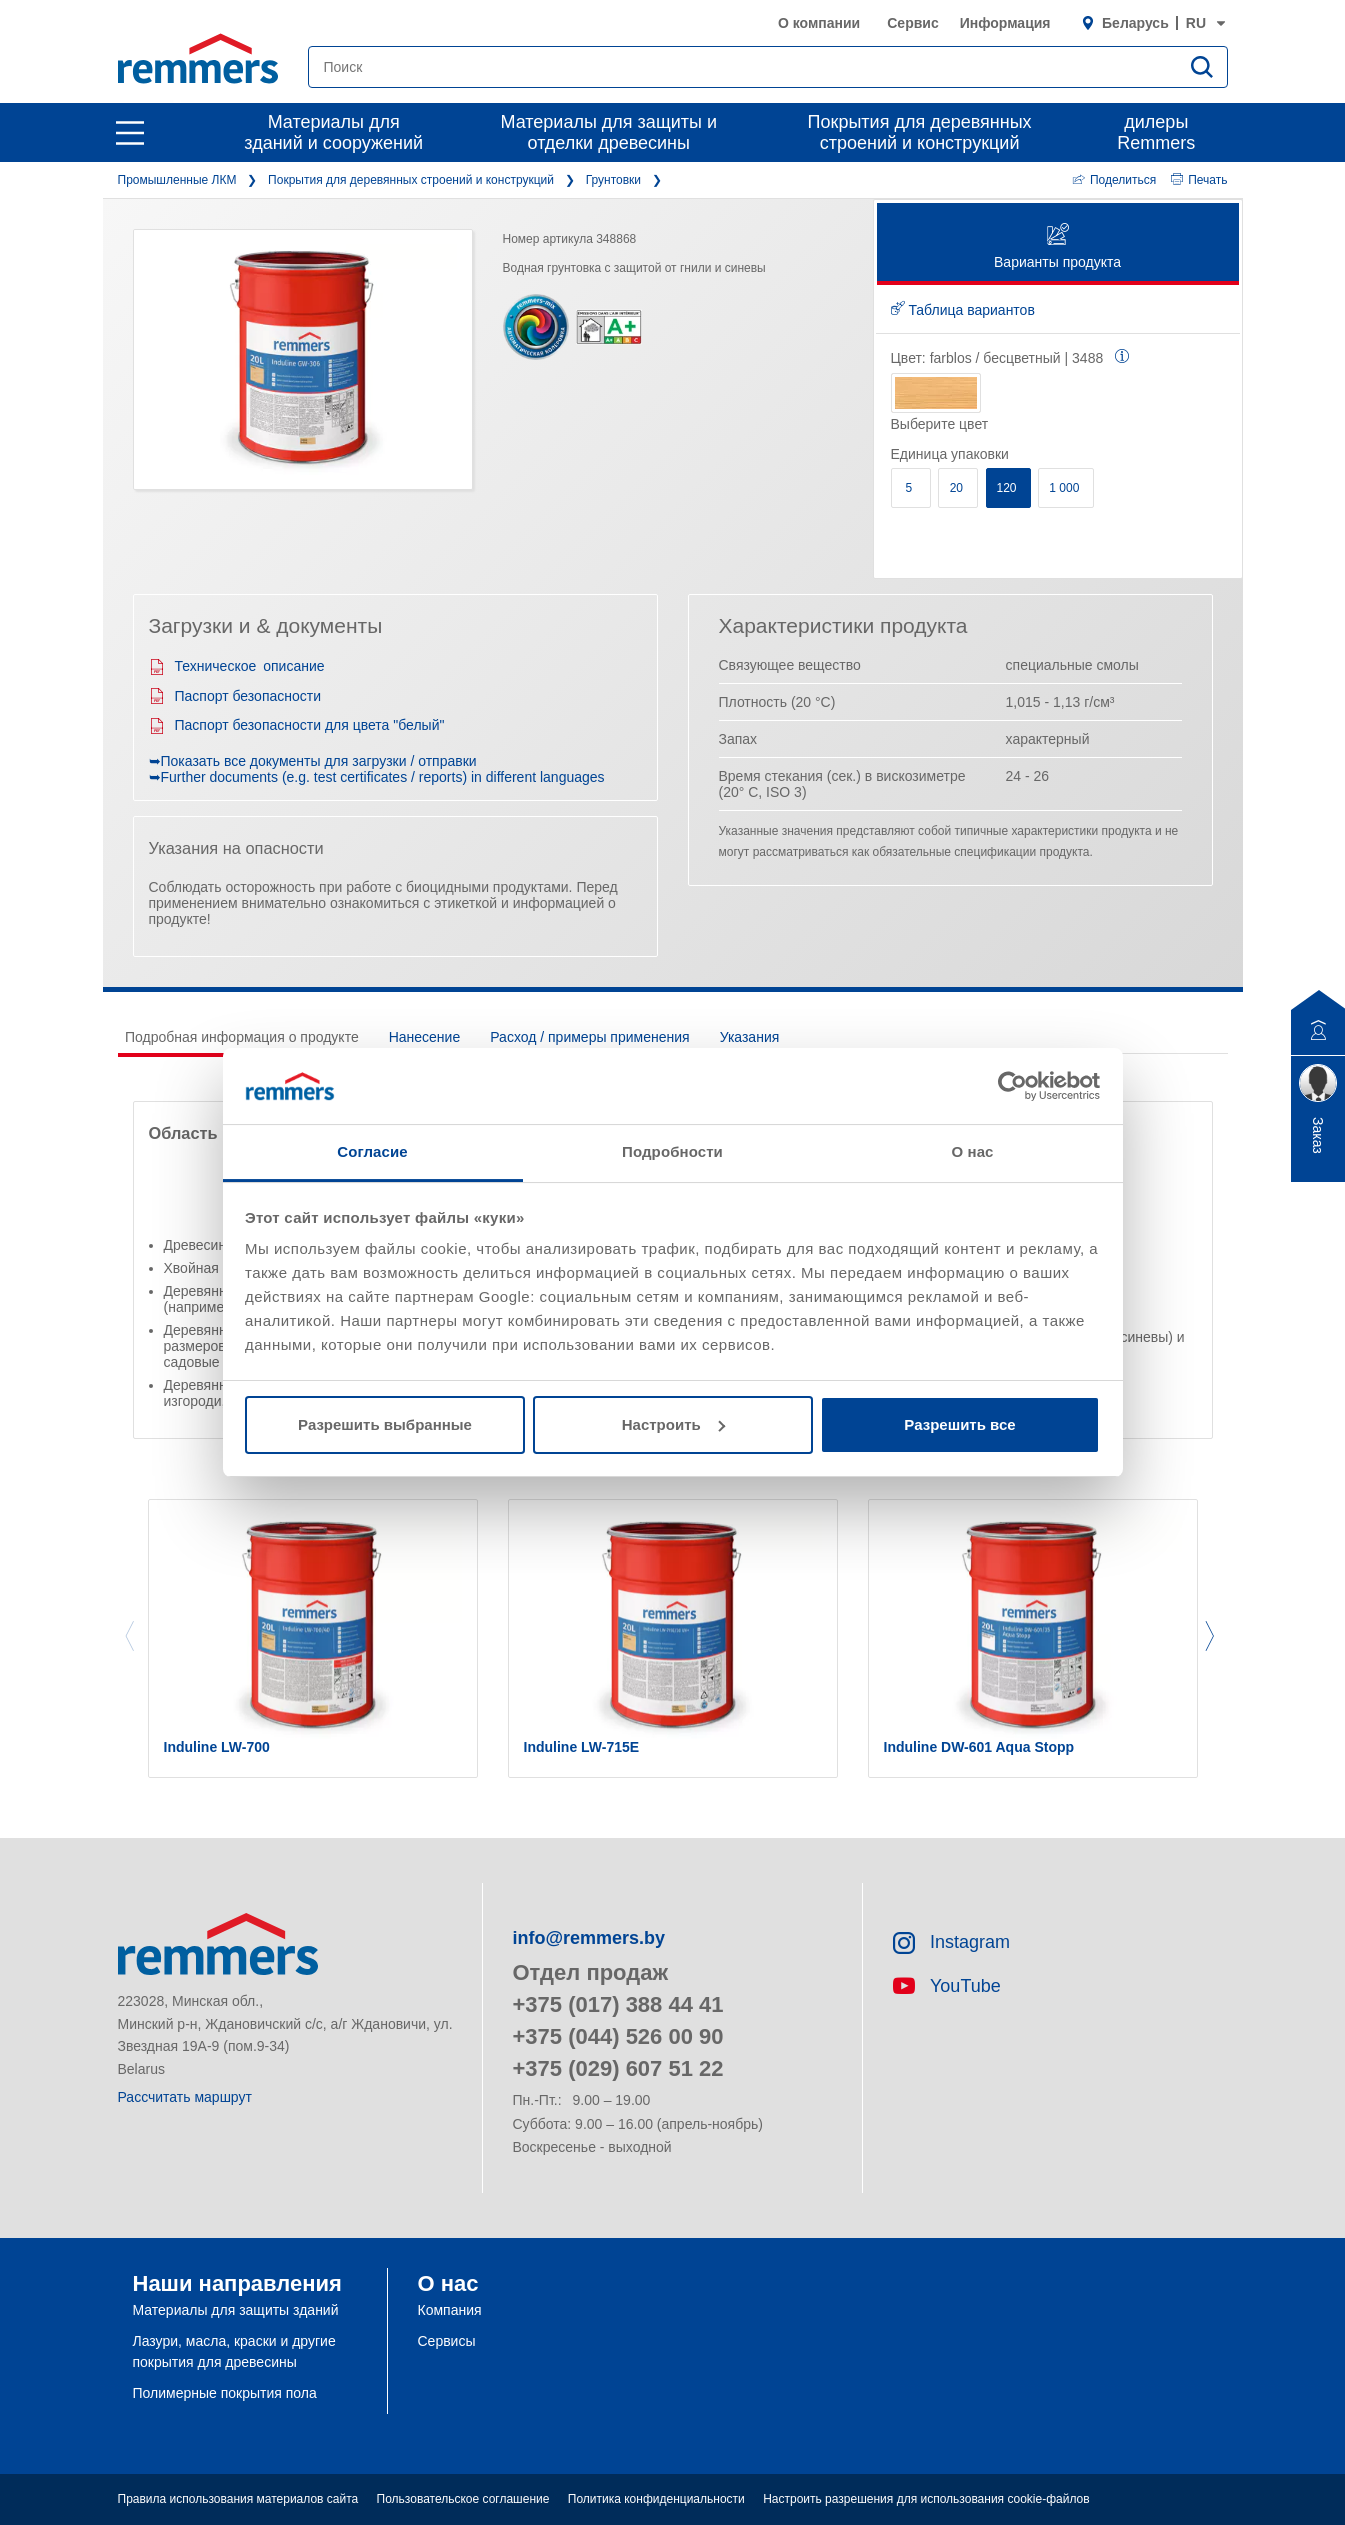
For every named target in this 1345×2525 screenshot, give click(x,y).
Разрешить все (959, 1424)
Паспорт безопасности (235, 696)
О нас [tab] (972, 1151)
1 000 (1065, 488)
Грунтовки (613, 180)
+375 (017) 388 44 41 (618, 2004)
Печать (1199, 180)
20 (958, 488)
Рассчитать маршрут (185, 2097)
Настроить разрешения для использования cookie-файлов (926, 2499)
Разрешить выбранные (385, 1424)
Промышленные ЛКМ (177, 180)
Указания (750, 1037)
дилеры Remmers (1156, 132)
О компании (819, 23)
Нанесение (425, 1037)
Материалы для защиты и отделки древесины (608, 132)
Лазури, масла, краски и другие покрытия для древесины (234, 2351)
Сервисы (447, 2341)
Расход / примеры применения (589, 1037)
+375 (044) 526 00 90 (618, 2036)
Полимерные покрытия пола (225, 2393)
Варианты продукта (1057, 247)
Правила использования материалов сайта (238, 2499)
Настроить (673, 1424)
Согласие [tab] (372, 1151)
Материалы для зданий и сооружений (333, 132)
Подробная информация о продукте (242, 1037)
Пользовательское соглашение (463, 2499)
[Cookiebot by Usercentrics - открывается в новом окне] (1012, 1086)
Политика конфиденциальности (656, 2499)
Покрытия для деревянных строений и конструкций (920, 132)
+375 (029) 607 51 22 (618, 2068)
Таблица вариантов (963, 310)
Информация (1005, 23)
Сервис (912, 23)
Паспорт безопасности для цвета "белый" (297, 725)
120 (1008, 488)
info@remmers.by (589, 1938)
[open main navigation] (130, 133)
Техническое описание (237, 666)
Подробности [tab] (672, 1151)
